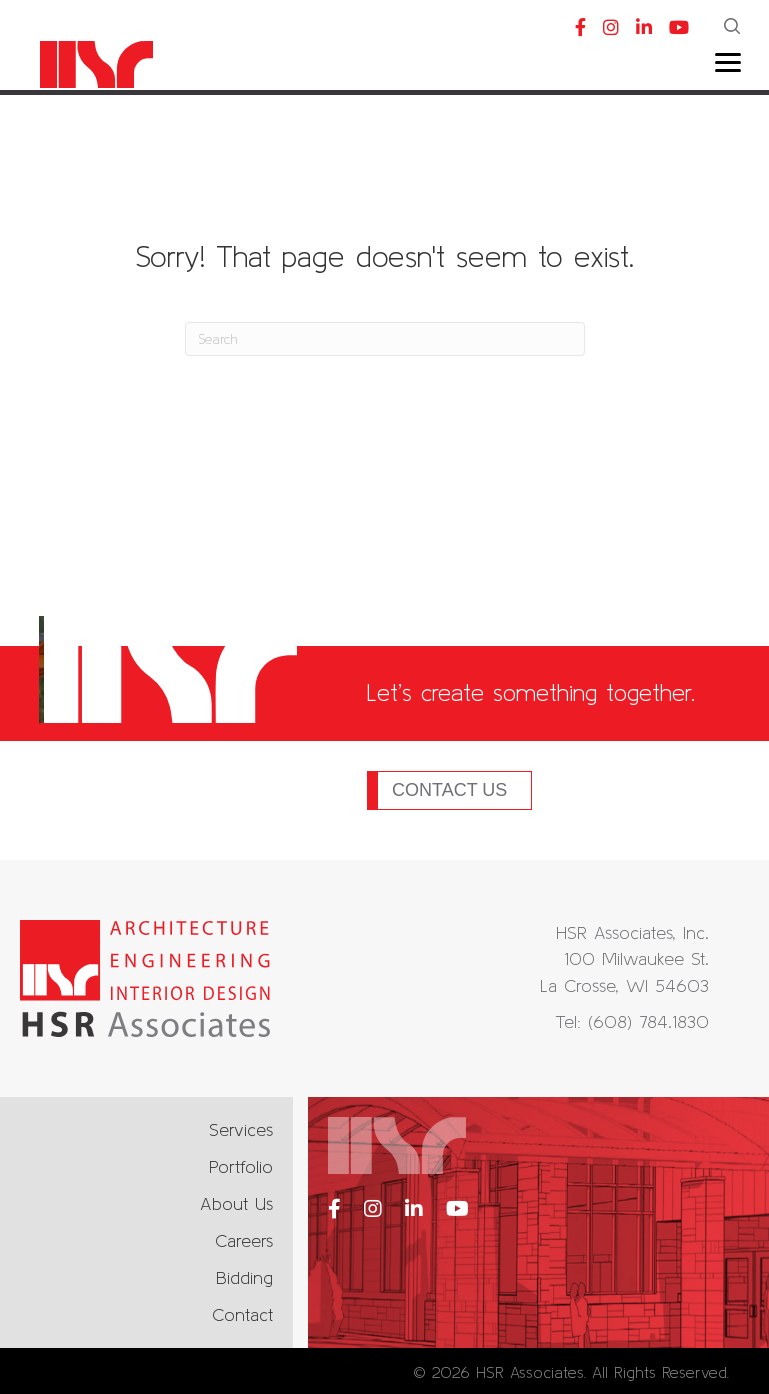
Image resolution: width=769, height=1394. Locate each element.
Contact (242, 1314)
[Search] (385, 339)
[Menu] (728, 63)
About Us (236, 1203)
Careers (244, 1240)
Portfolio (241, 1166)
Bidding (244, 1277)
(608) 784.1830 (648, 1021)
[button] (734, 28)
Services (241, 1129)
